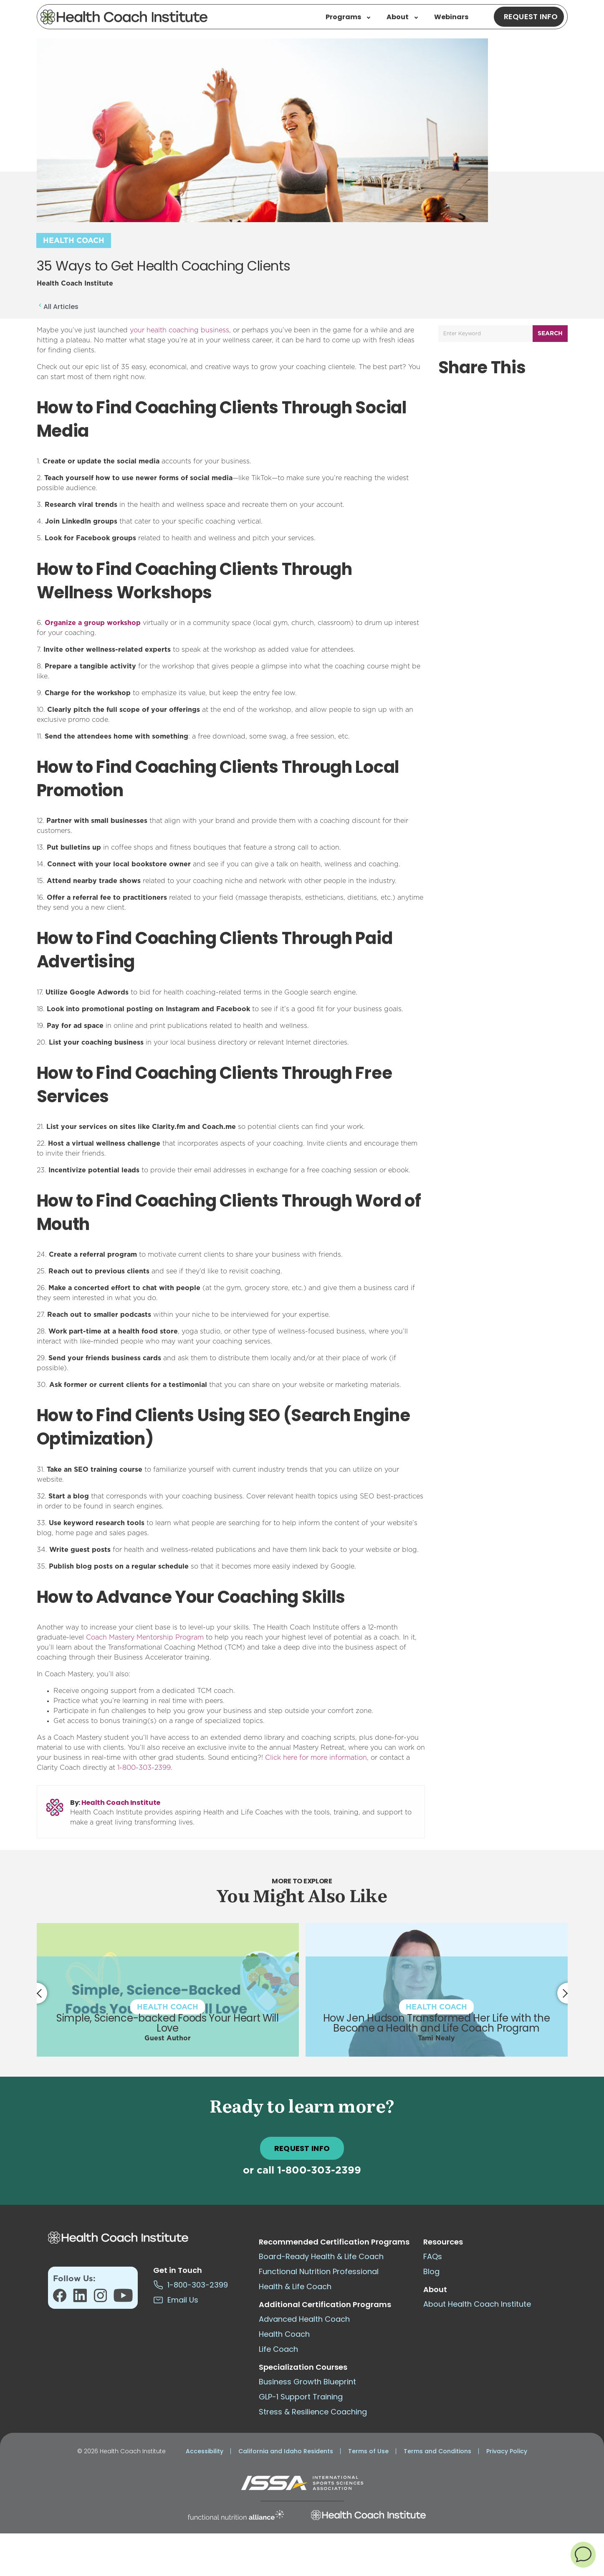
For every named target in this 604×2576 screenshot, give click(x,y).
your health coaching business (179, 330)
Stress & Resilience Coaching (313, 2411)
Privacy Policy (506, 2451)
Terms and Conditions (437, 2451)
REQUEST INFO (302, 2148)
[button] (583, 2554)
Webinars (451, 17)
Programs (348, 17)
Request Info (531, 16)
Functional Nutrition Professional (319, 2271)
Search (550, 334)
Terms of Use (368, 2451)
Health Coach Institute (120, 1802)
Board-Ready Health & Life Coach (321, 2256)
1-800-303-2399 (144, 1767)
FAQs (432, 2256)
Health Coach (73, 241)
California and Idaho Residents (285, 2451)
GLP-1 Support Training (301, 2396)
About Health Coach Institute (477, 2304)
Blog (431, 2271)
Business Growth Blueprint (307, 2381)
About (402, 17)
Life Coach (278, 2349)
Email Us (175, 2300)
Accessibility (204, 2451)
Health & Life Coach (295, 2286)
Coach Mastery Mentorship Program (145, 1637)
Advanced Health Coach (304, 2319)
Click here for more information (316, 1757)
